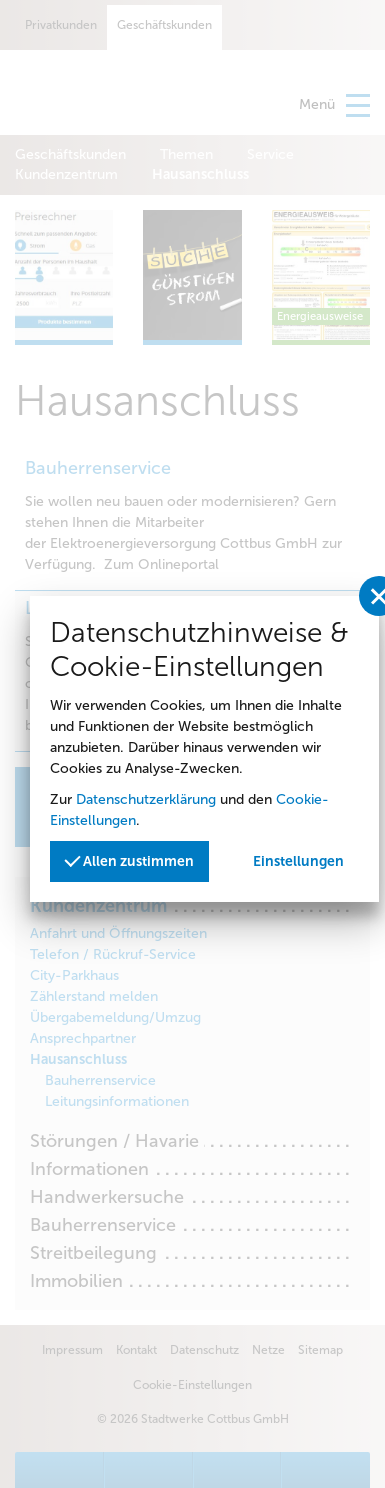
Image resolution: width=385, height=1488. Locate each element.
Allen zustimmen (129, 859)
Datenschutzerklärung (146, 799)
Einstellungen (298, 861)
